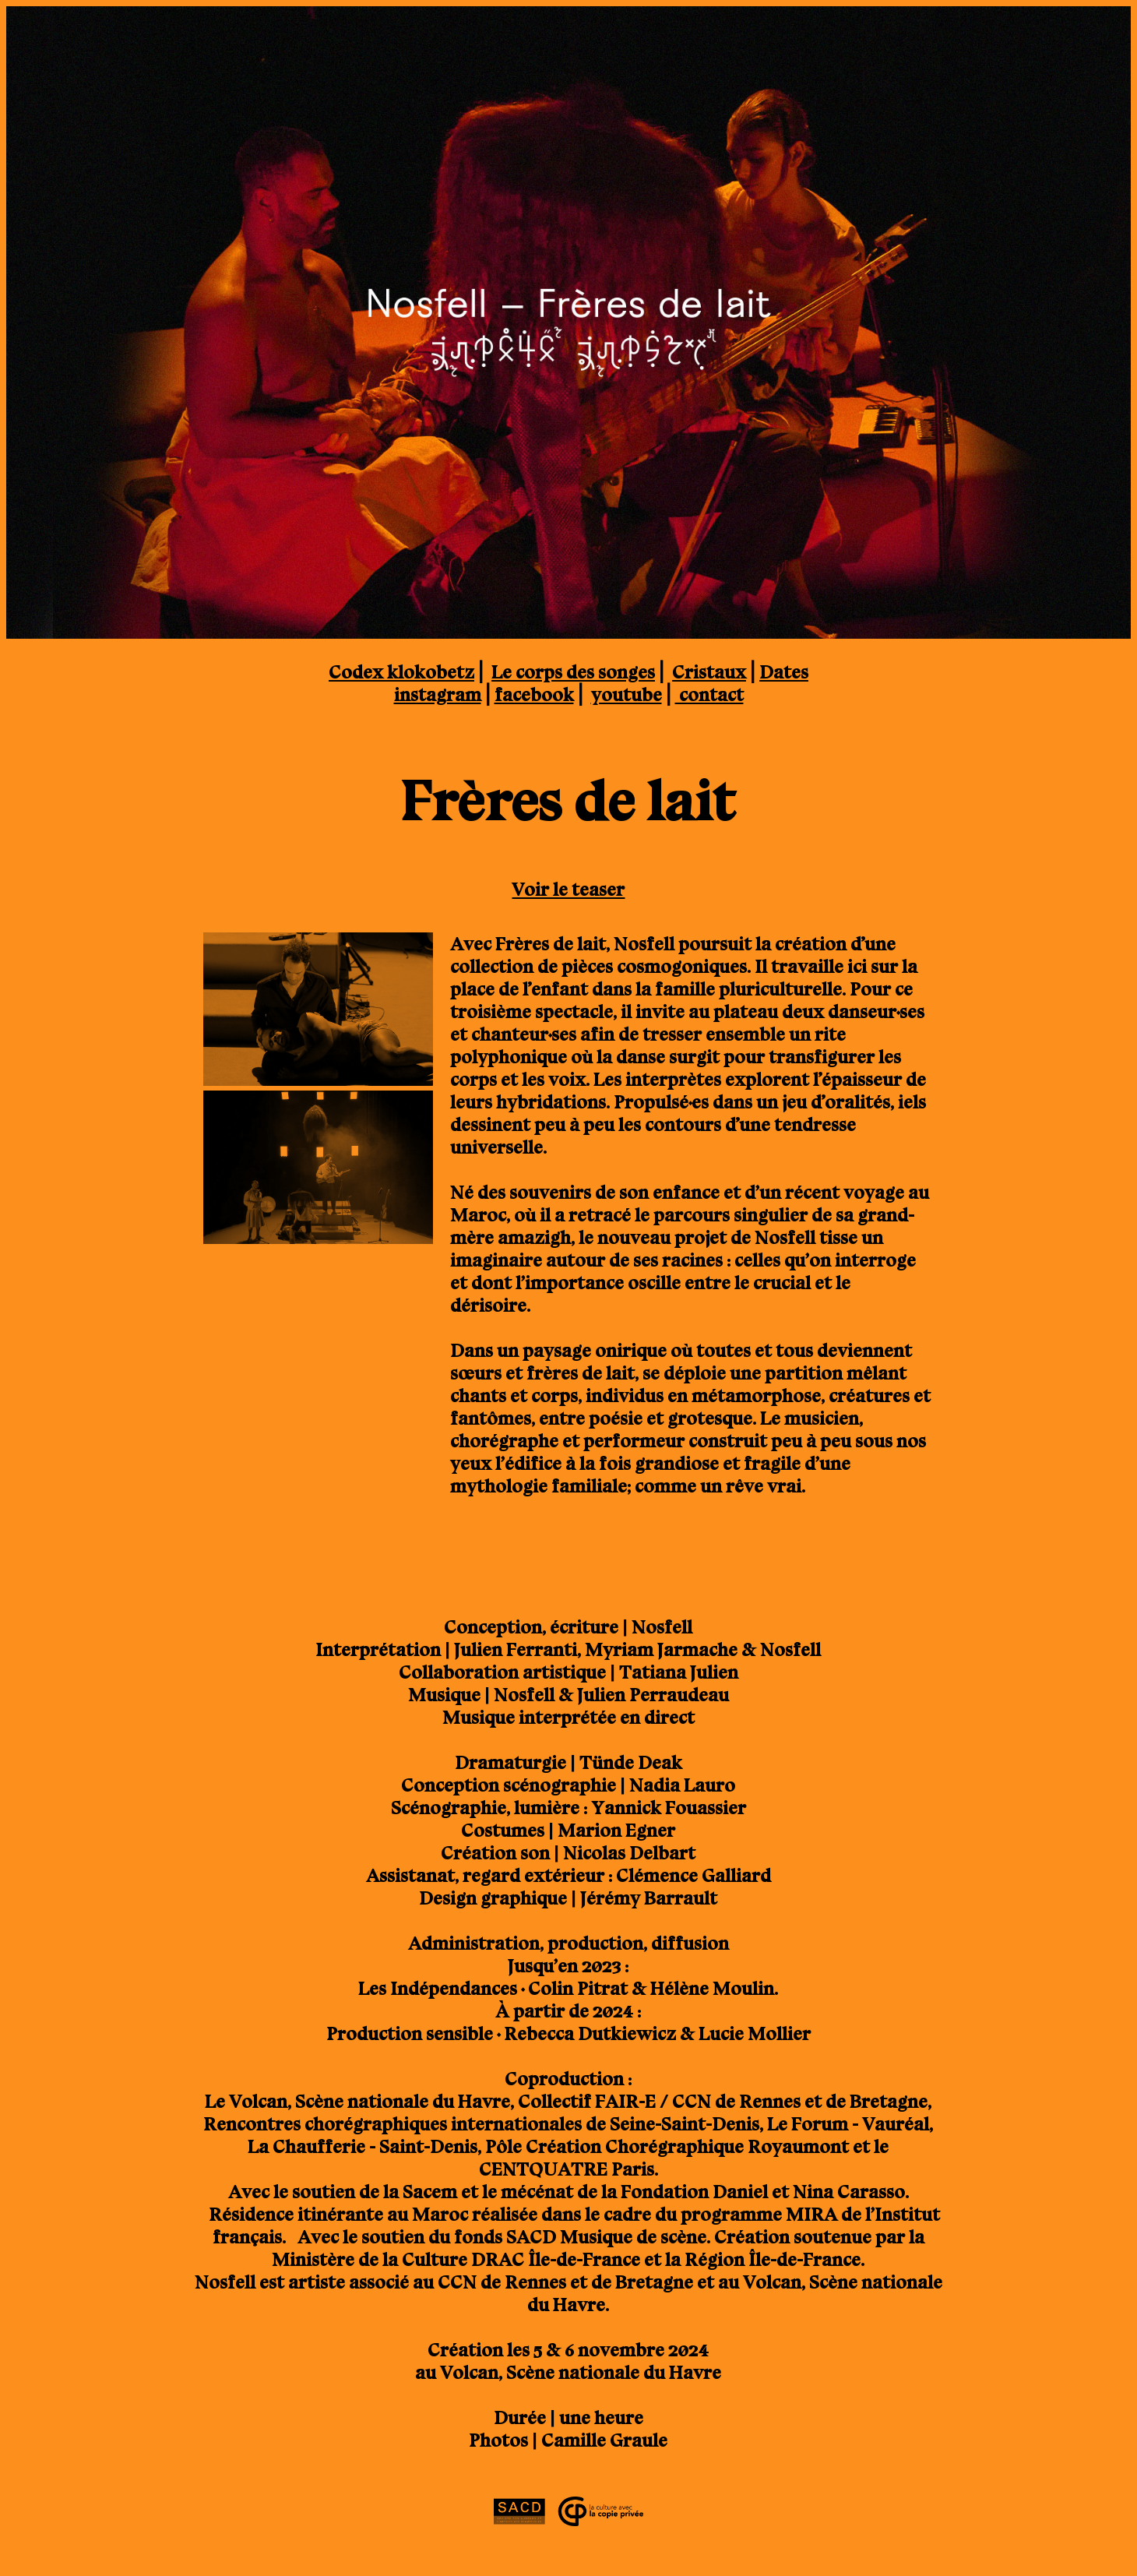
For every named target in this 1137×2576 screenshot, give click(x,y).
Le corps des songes (573, 672)
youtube (626, 694)
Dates (783, 672)
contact (709, 694)
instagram (437, 694)
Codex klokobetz (401, 672)
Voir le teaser (568, 889)
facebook (534, 694)
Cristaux (709, 672)
